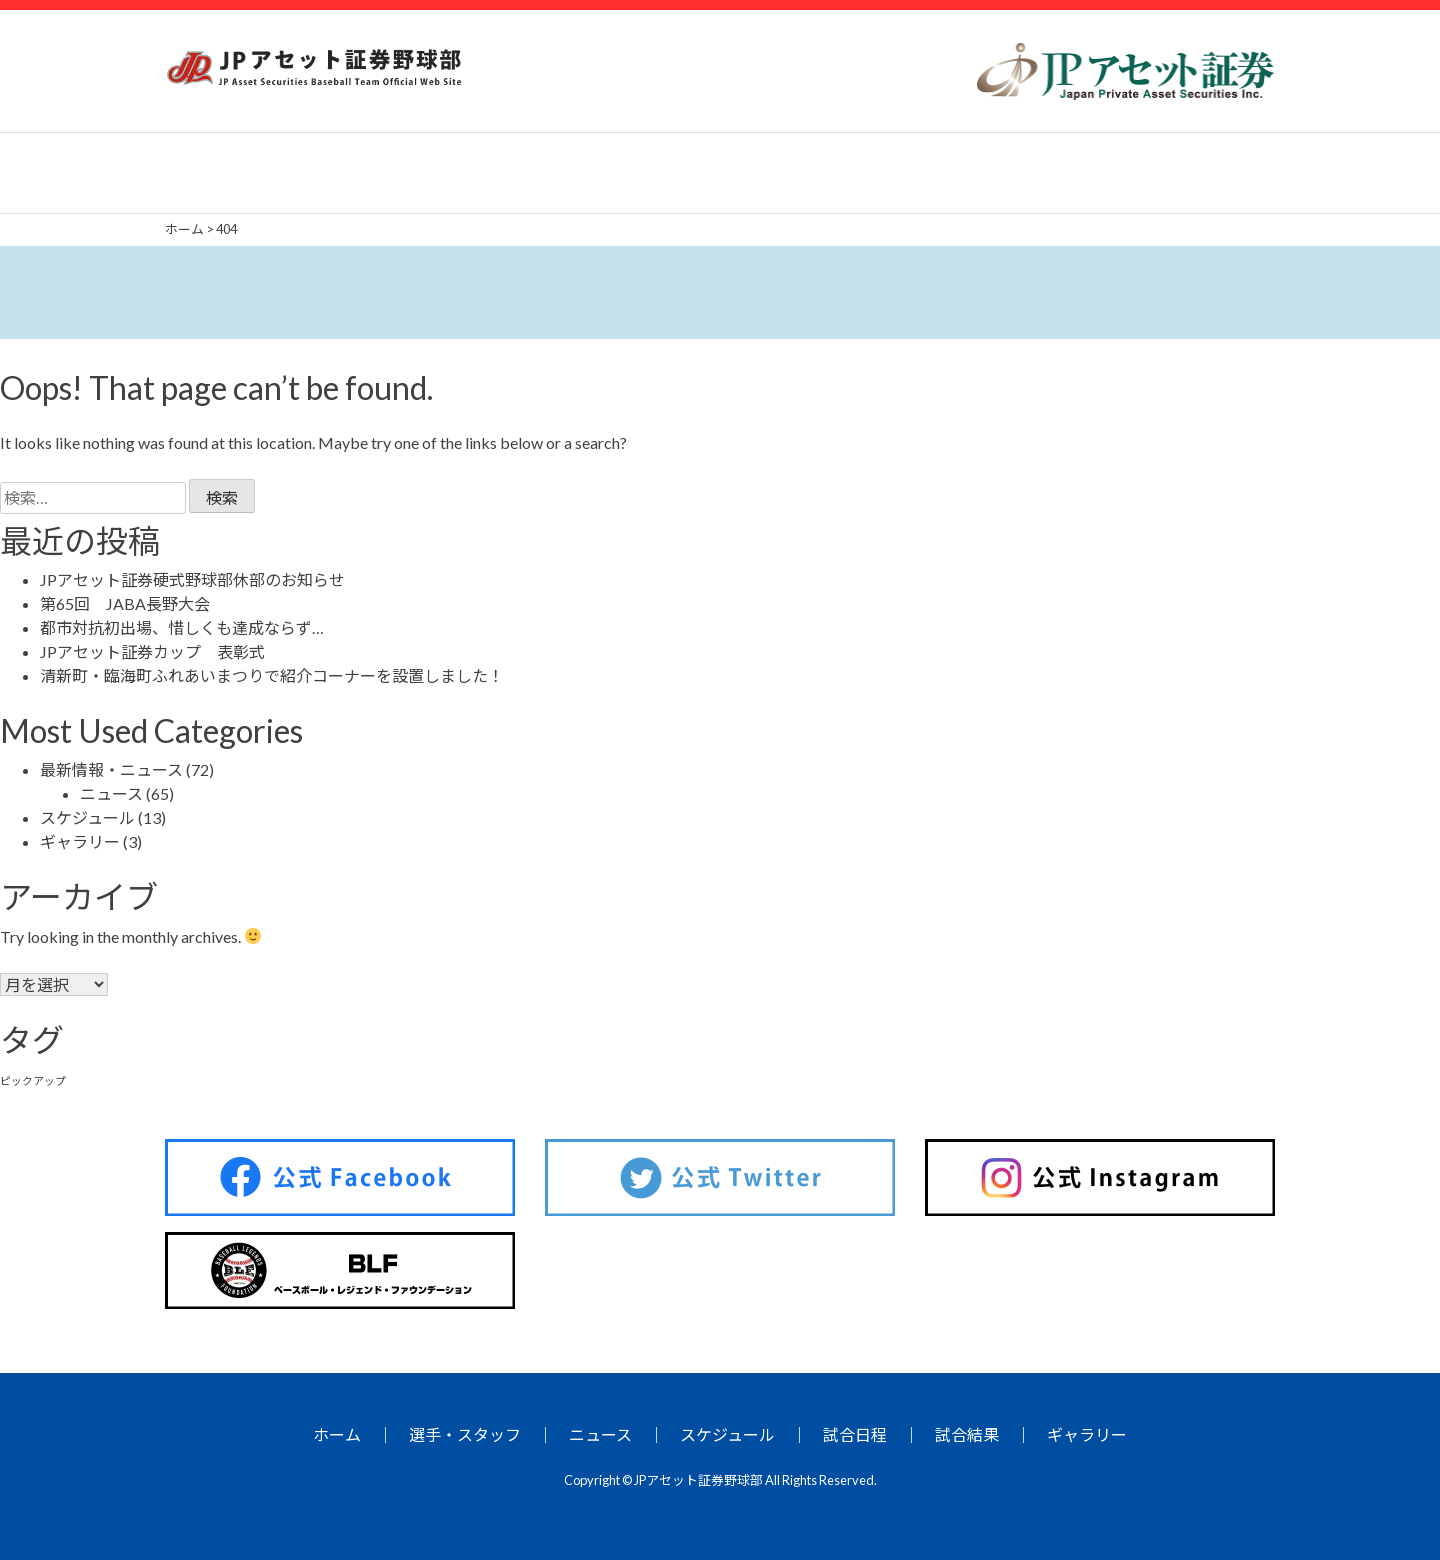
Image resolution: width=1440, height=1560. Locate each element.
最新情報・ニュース (111, 769)
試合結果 (967, 1434)
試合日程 (855, 1434)
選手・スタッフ (465, 1434)
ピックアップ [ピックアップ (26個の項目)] (33, 1080)
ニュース (111, 793)
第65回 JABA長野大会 (125, 603)
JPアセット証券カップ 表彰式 (152, 651)
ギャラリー (80, 841)
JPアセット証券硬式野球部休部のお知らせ (192, 579)
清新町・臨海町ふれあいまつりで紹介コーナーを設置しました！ (272, 675)
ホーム (337, 1434)
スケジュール (87, 817)
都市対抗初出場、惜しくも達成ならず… (182, 627)
